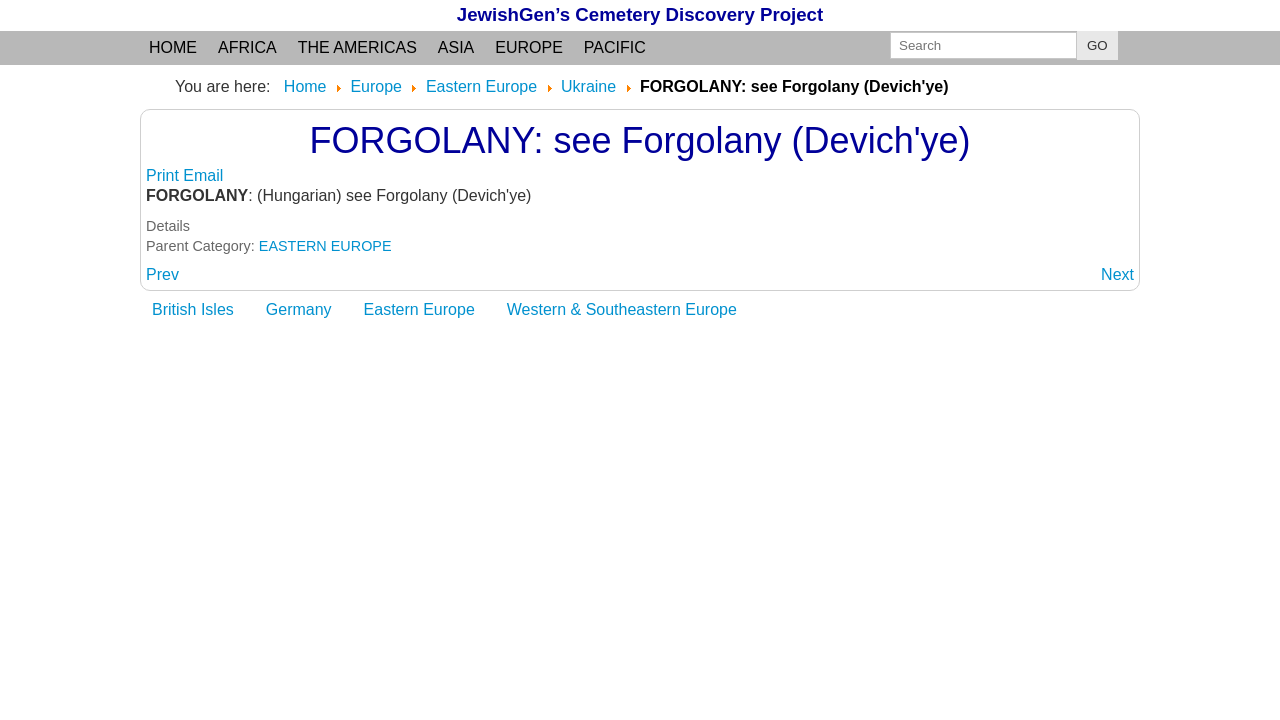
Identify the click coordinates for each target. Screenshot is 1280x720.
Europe (529, 47)
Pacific (615, 47)
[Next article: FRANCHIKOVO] (1117, 274)
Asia (456, 47)
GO (1097, 45)
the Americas (357, 47)
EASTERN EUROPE (325, 246)
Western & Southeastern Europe (622, 309)
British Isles (193, 309)
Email (203, 175)
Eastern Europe (419, 309)
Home (173, 47)
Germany (299, 309)
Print (164, 175)
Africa (247, 47)
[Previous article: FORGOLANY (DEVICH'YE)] (162, 274)
